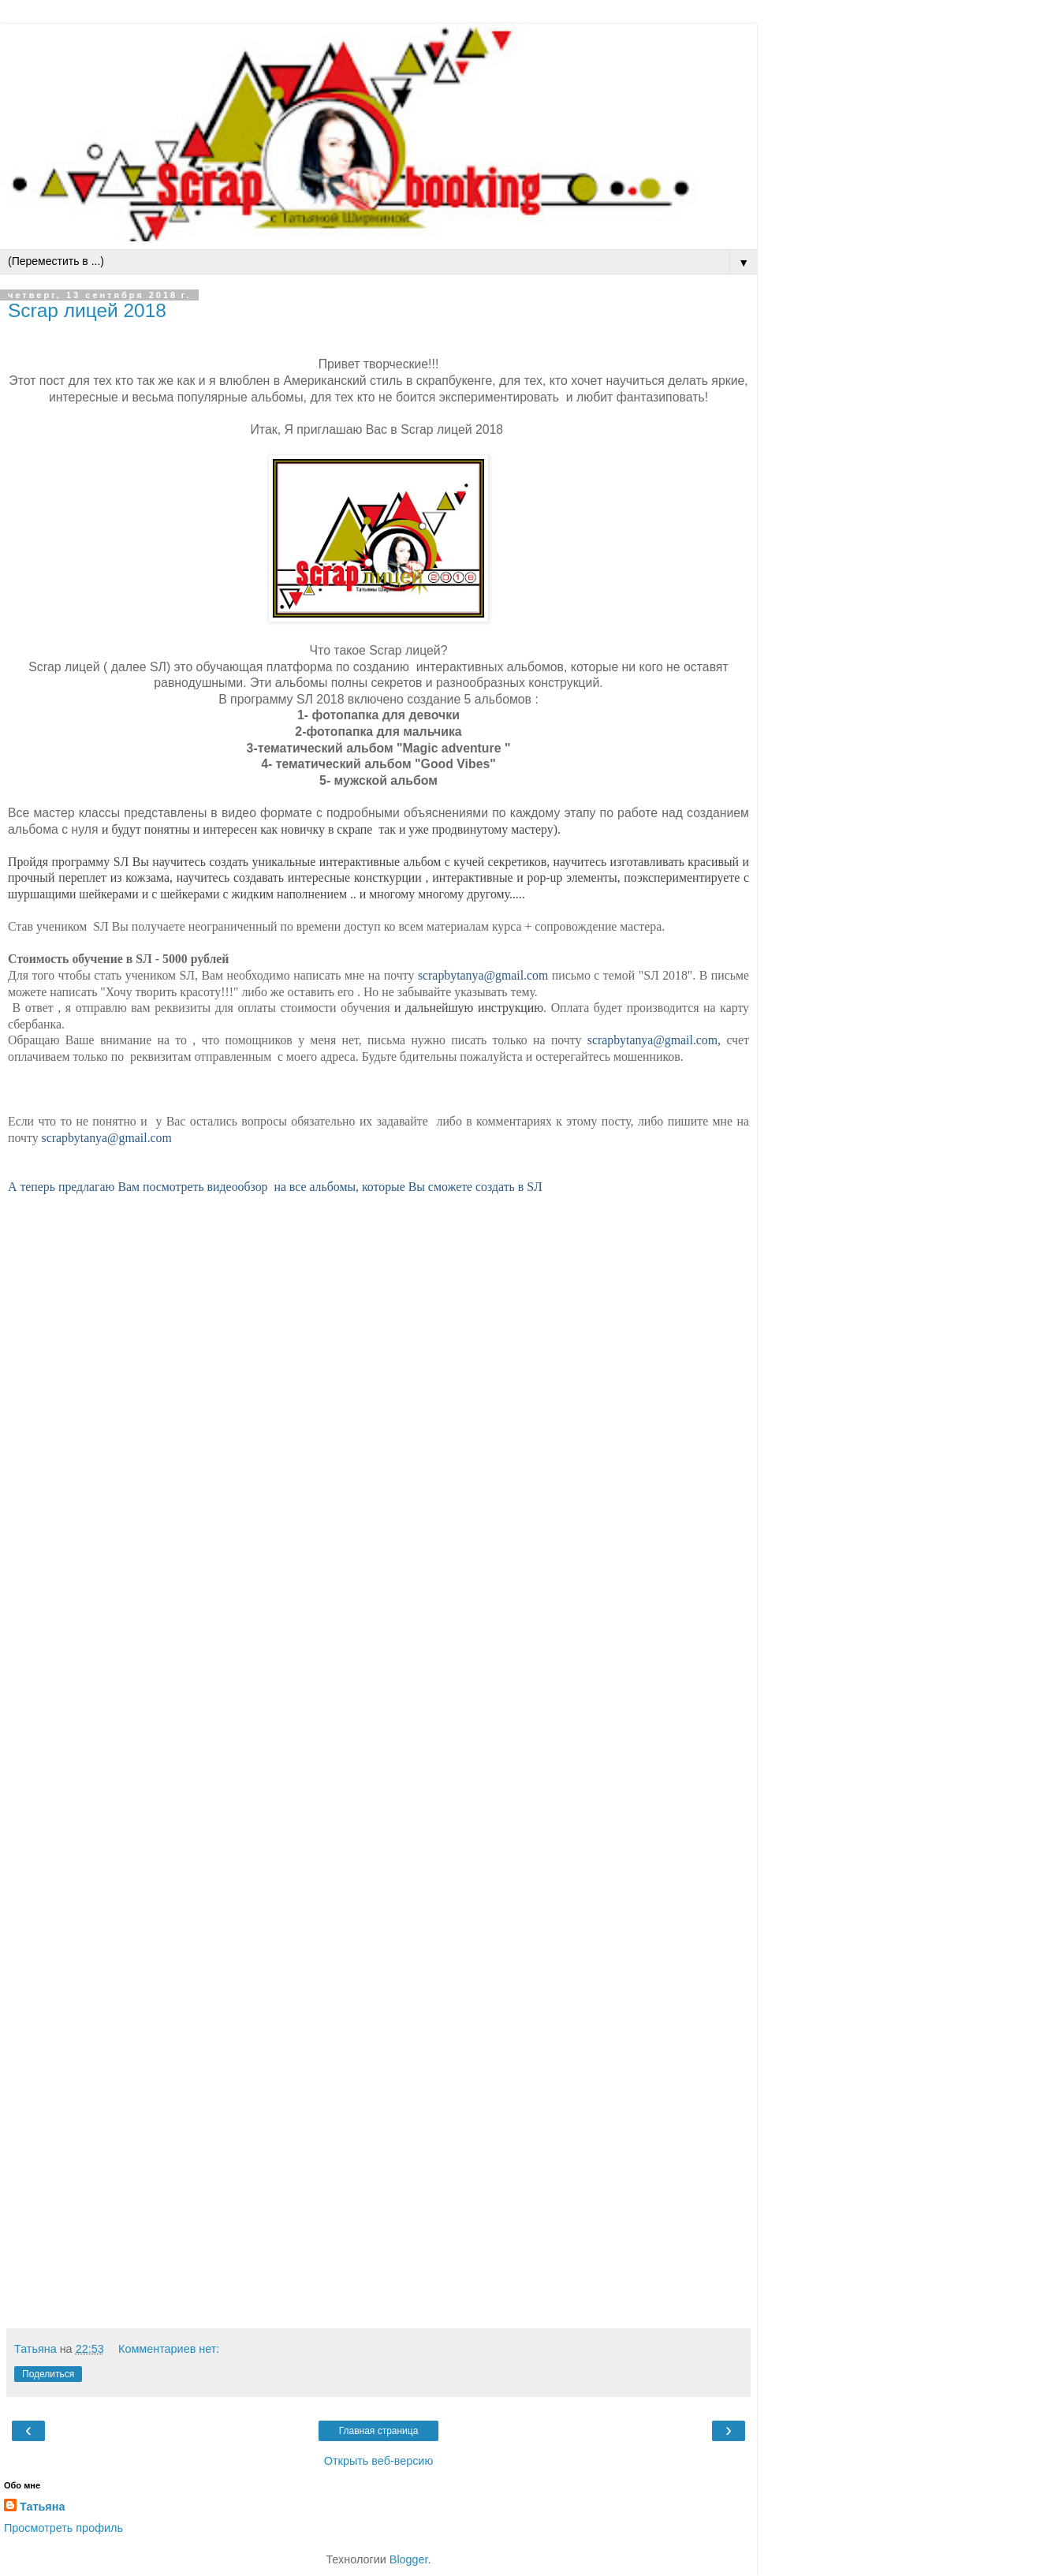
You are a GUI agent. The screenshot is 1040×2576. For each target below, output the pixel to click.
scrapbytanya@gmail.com (483, 975)
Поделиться (48, 2374)
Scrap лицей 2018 (87, 310)
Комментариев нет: (168, 2349)
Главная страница (379, 2430)
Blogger (409, 2559)
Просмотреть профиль (63, 2528)
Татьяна (42, 2506)
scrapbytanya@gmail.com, (657, 1040)
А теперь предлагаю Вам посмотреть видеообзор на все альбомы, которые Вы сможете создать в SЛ (275, 1186)
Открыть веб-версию (378, 2461)
